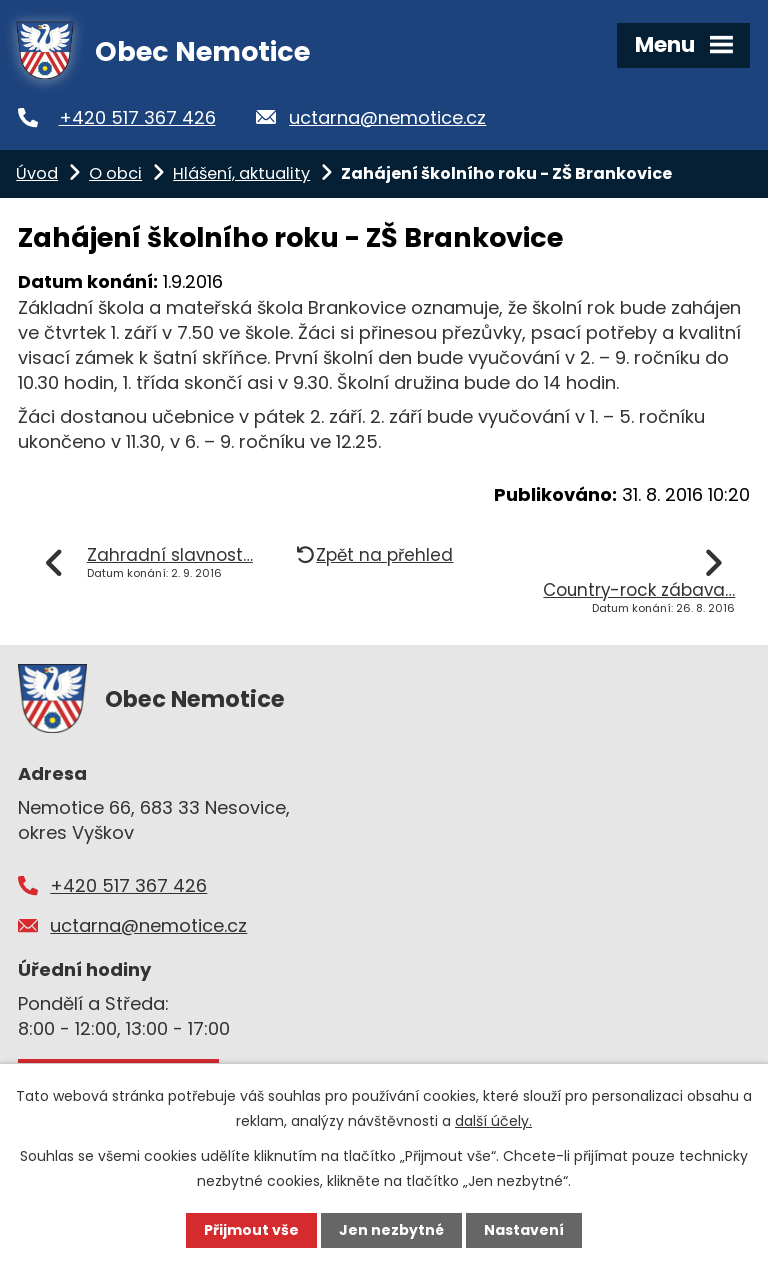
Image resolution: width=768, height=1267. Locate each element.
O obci (115, 173)
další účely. (493, 1121)
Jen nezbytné (391, 1230)
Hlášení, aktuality (241, 173)
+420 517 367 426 (137, 117)
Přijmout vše (251, 1230)
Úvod (37, 173)
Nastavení (524, 1230)
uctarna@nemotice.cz (387, 117)
